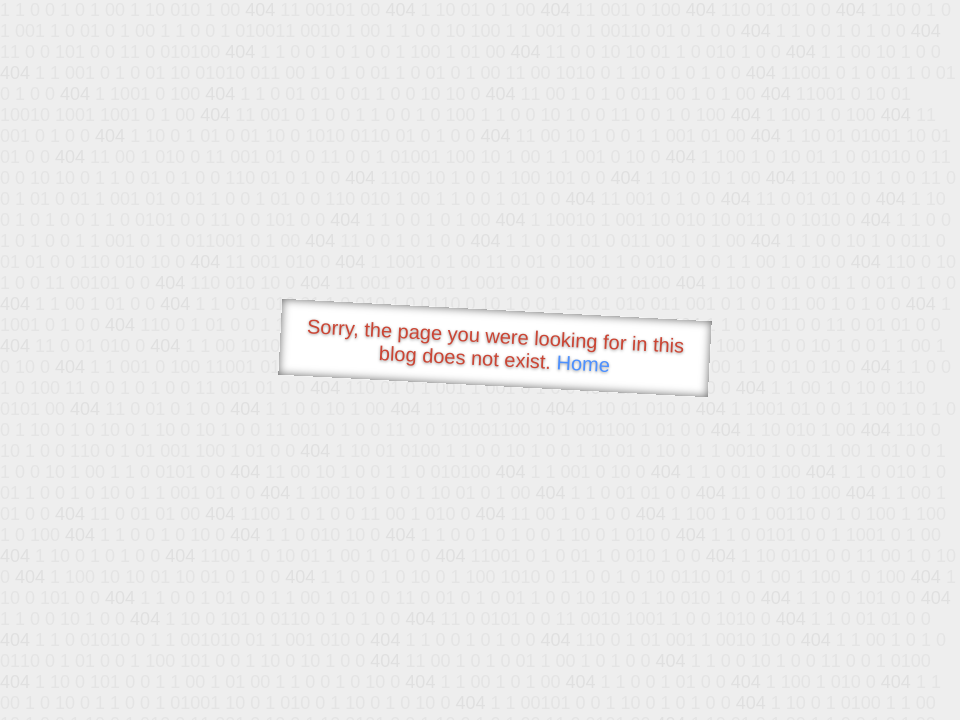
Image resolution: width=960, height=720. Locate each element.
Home (583, 363)
